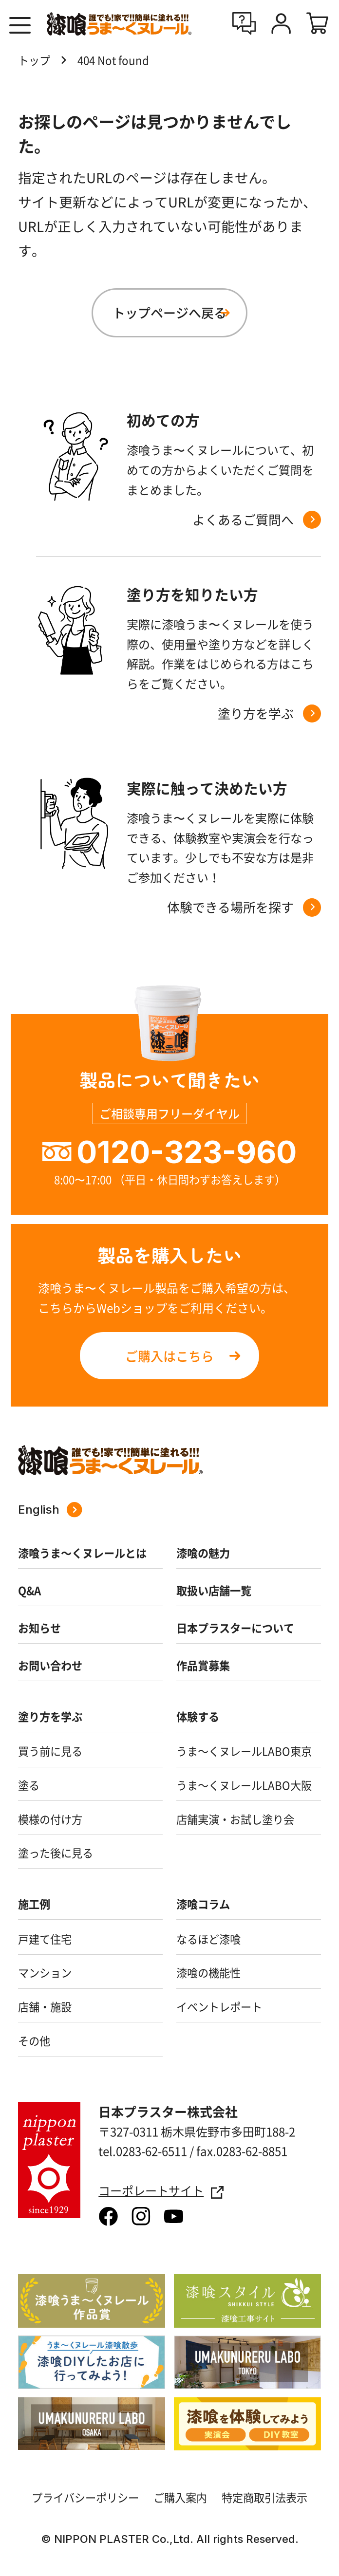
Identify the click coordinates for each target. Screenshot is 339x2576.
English (50, 1510)
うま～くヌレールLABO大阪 (244, 1785)
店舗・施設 (45, 2007)
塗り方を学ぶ (50, 1716)
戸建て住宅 (45, 1939)
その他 (34, 2041)
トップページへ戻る (169, 312)
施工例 (34, 1904)
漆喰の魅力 (203, 1553)
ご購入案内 (180, 2497)
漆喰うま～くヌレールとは (82, 1553)
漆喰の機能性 (208, 1972)
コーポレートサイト (161, 2191)
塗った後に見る (55, 1853)
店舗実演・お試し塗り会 (235, 1819)
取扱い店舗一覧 (213, 1590)
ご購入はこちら (169, 1356)
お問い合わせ (50, 1665)
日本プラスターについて (235, 1628)
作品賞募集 (203, 1665)
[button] (20, 26)
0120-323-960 (186, 1151)
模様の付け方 (50, 1819)
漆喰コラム (203, 1904)
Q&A (29, 1590)
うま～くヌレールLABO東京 (244, 1751)
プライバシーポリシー (85, 2497)
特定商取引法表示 (264, 2497)
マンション (45, 1972)
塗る (28, 1785)
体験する (197, 1716)
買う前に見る (50, 1751)
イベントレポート (219, 2007)
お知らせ (39, 1628)
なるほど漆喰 (208, 1939)
